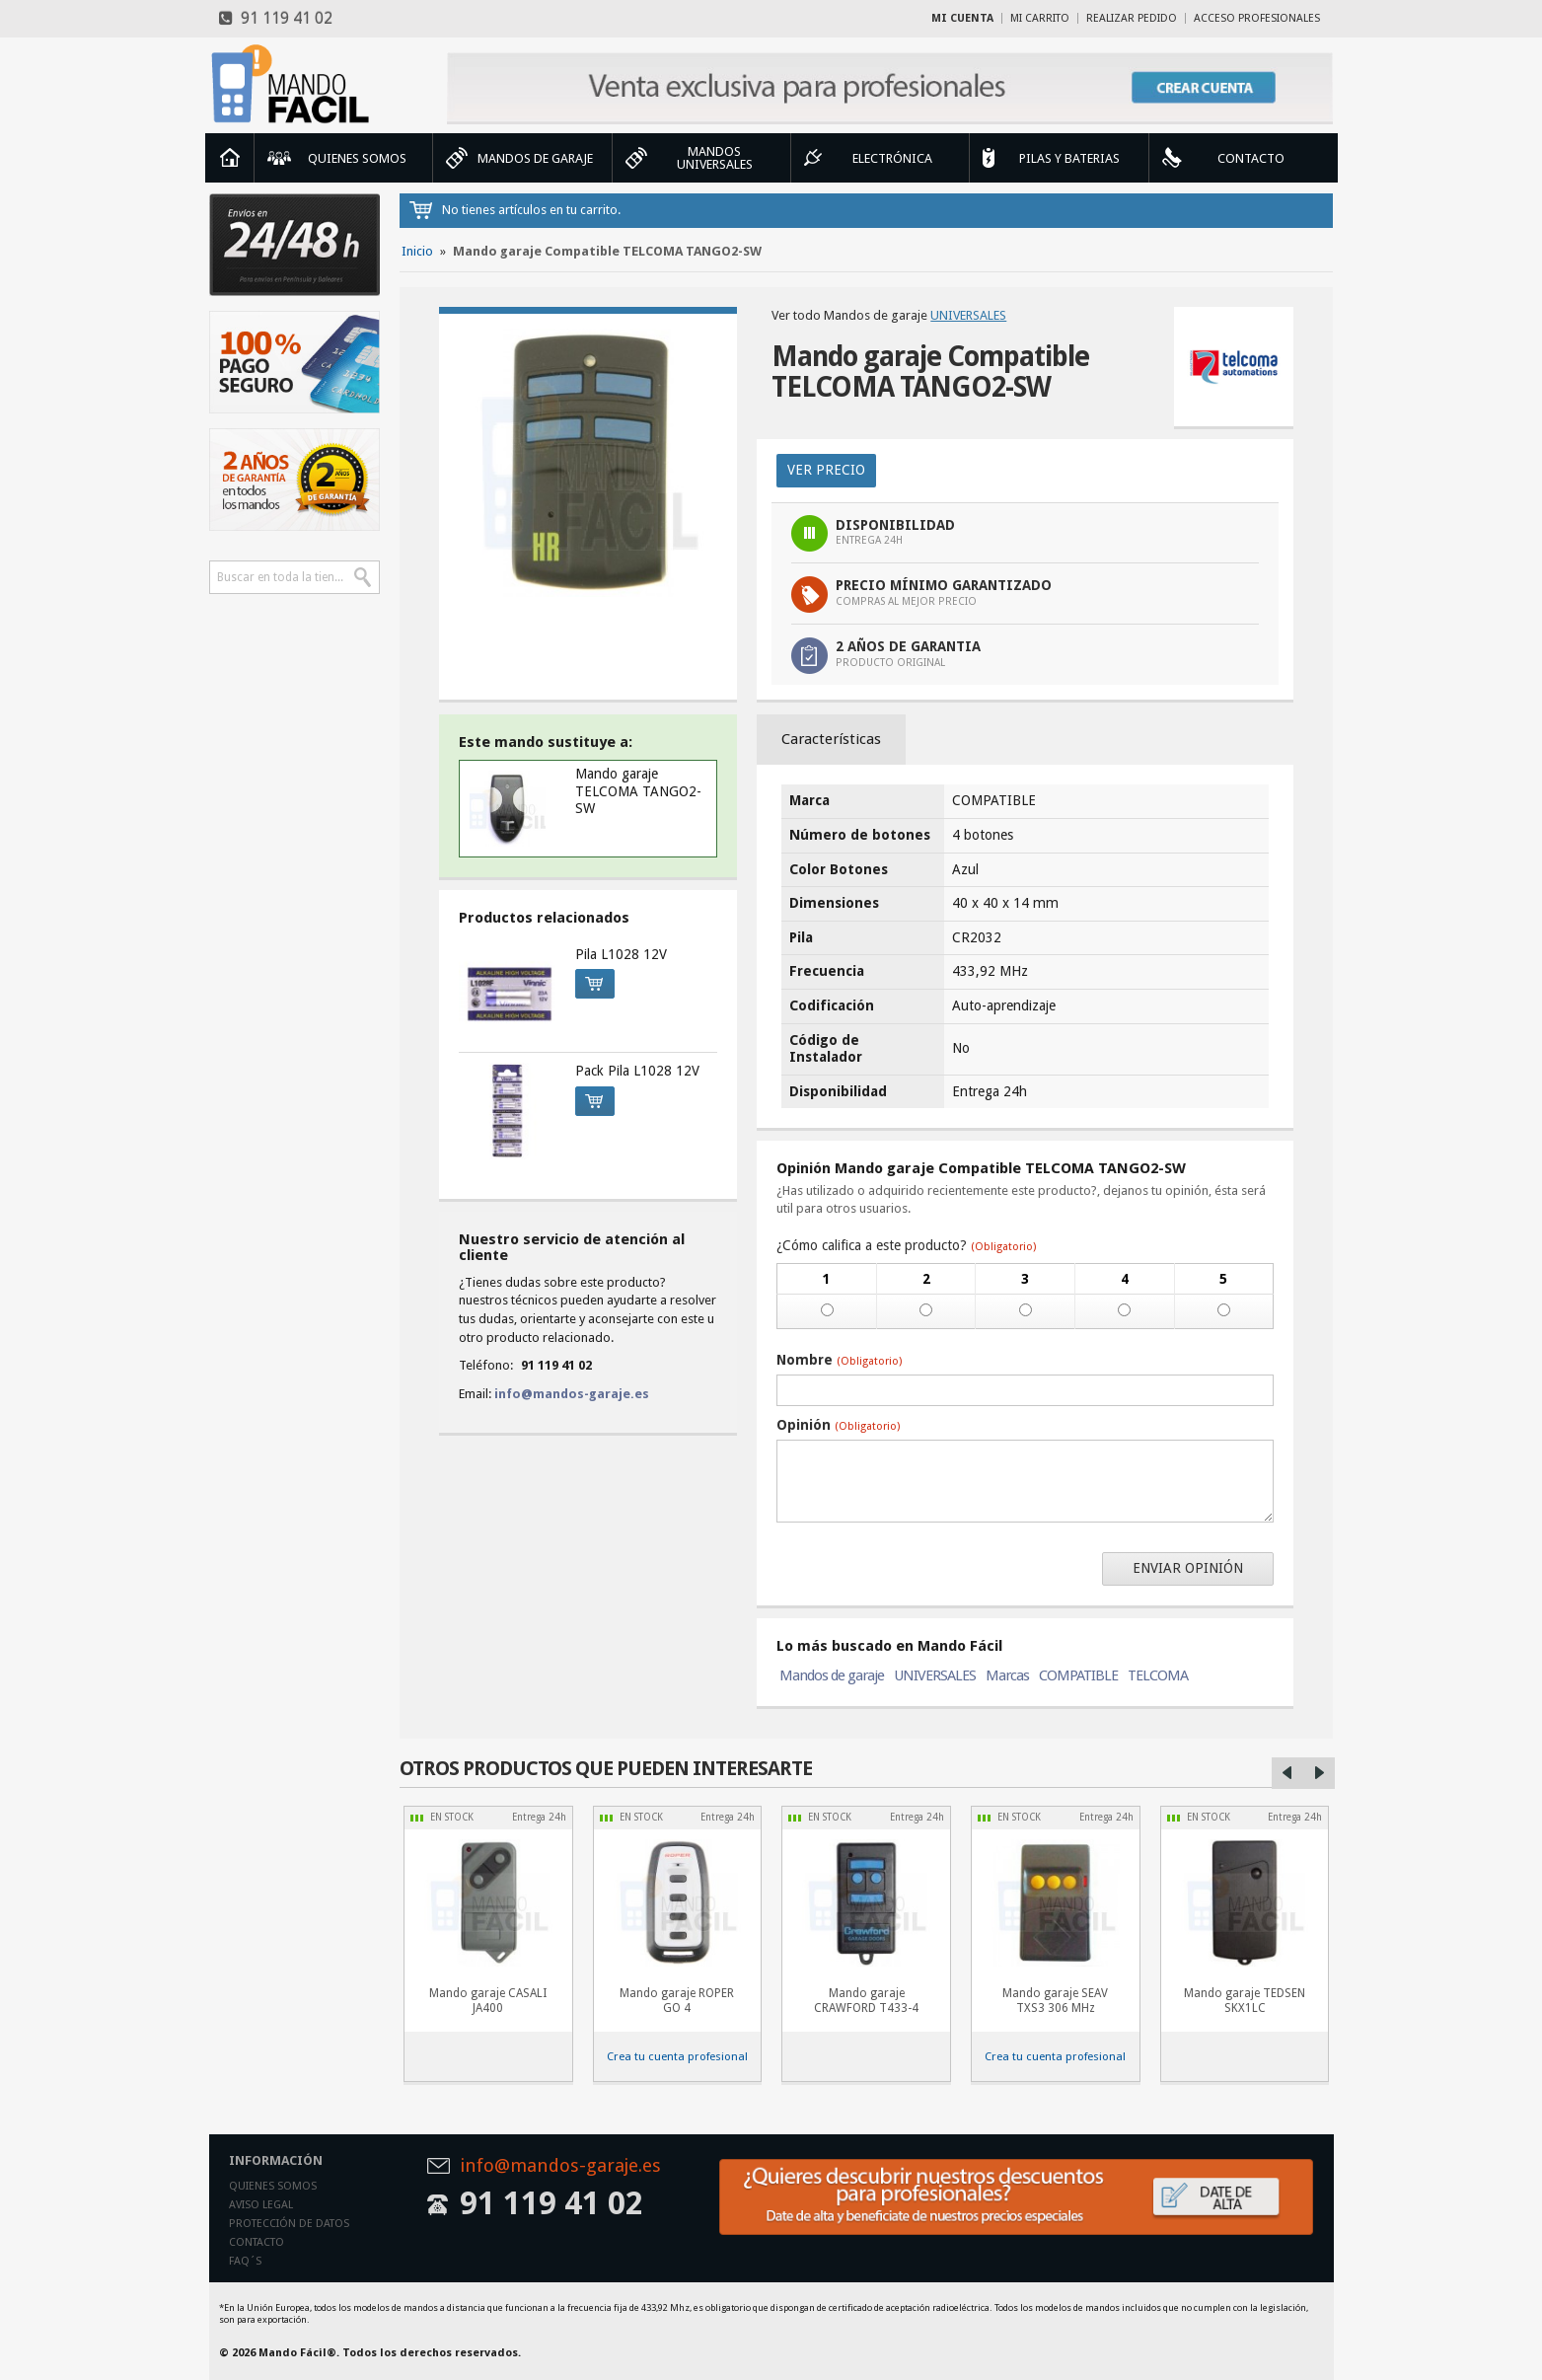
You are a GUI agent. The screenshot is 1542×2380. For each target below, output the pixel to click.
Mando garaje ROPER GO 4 (677, 2000)
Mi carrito (1039, 18)
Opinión (838, 1425)
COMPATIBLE (1078, 1675)
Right (1319, 1773)
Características (831, 739)
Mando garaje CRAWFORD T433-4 (866, 2000)
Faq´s (245, 2261)
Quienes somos (273, 2186)
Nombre (839, 1360)
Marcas (1007, 1675)
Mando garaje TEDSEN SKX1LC (1244, 2000)
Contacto (256, 2242)
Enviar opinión (1188, 1568)
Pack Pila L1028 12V (637, 1070)
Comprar (589, 981)
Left (1287, 1773)
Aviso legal (261, 2204)
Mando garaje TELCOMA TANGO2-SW (638, 791)
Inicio (230, 158)
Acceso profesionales (1257, 18)
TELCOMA (1158, 1675)
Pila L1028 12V (621, 954)
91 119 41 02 (275, 18)
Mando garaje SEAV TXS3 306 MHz (1055, 2000)
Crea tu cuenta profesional (677, 2056)
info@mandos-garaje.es (571, 1393)
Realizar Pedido (1131, 18)
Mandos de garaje (831, 1675)
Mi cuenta (962, 18)
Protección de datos (289, 2223)
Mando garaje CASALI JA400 (488, 2000)
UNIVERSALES (968, 315)
